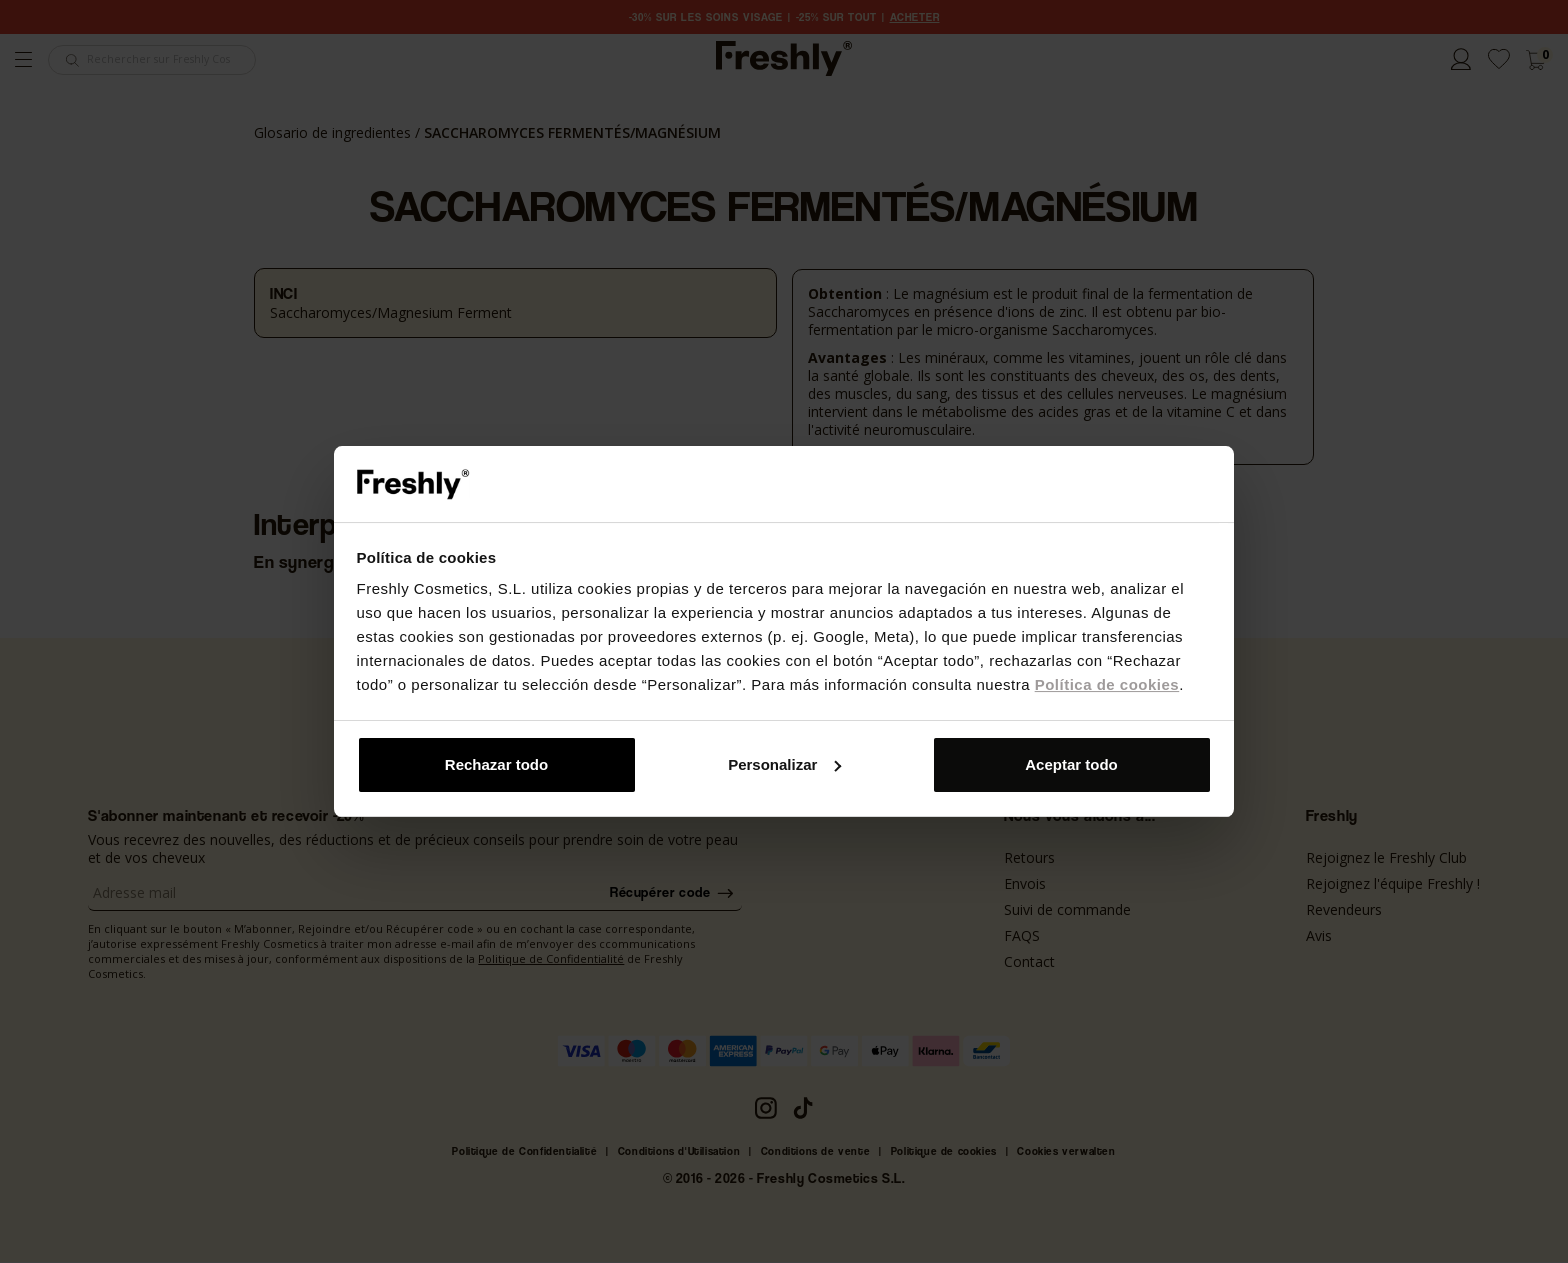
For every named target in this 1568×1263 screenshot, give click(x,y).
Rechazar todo (496, 764)
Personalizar (784, 764)
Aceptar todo (1071, 764)
